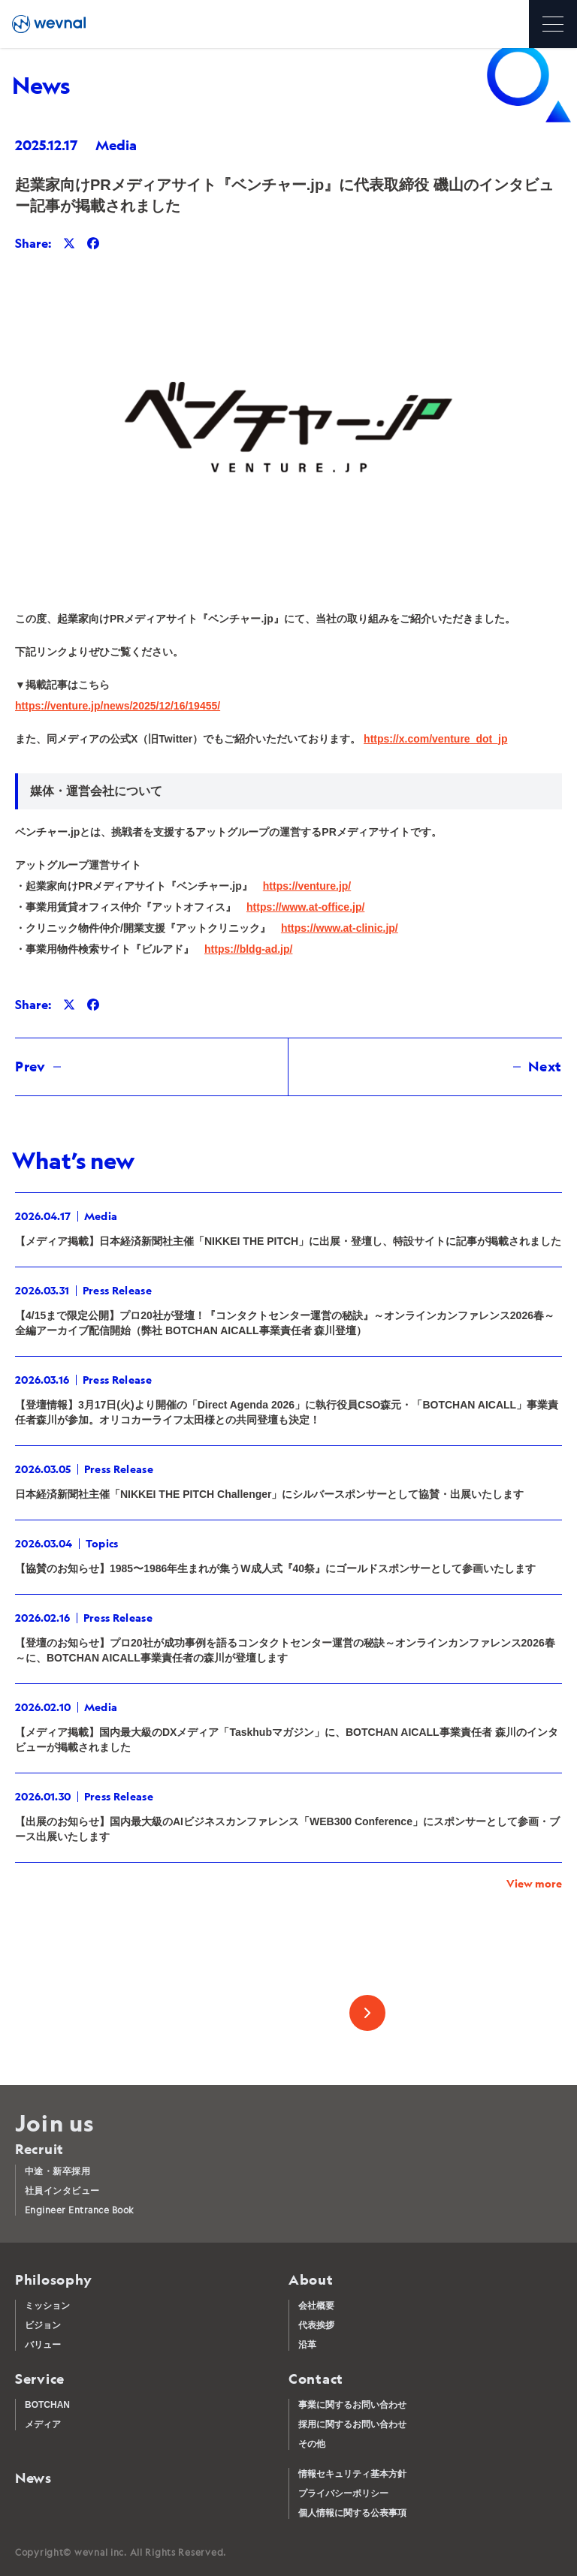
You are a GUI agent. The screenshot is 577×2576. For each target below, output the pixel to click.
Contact (315, 2379)
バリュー (43, 2344)
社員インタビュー (62, 2190)
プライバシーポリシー (343, 2493)
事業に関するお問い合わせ (352, 2405)
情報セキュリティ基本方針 (352, 2474)
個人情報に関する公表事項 (352, 2513)
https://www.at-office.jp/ (305, 907)
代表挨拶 (316, 2325)
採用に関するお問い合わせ (352, 2424)
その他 (311, 2444)
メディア (43, 2424)
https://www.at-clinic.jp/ (339, 928)
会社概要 (316, 2305)
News (33, 2478)
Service (40, 2379)
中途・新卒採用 (57, 2171)
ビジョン (43, 2325)
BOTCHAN (47, 2405)
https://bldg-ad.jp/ (248, 949)
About (311, 2279)
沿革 (307, 2344)
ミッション (47, 2305)
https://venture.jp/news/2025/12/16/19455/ (117, 706)
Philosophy (53, 2279)
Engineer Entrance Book (79, 2210)
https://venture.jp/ (307, 886)
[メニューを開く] (553, 24)
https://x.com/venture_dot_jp (435, 739)
